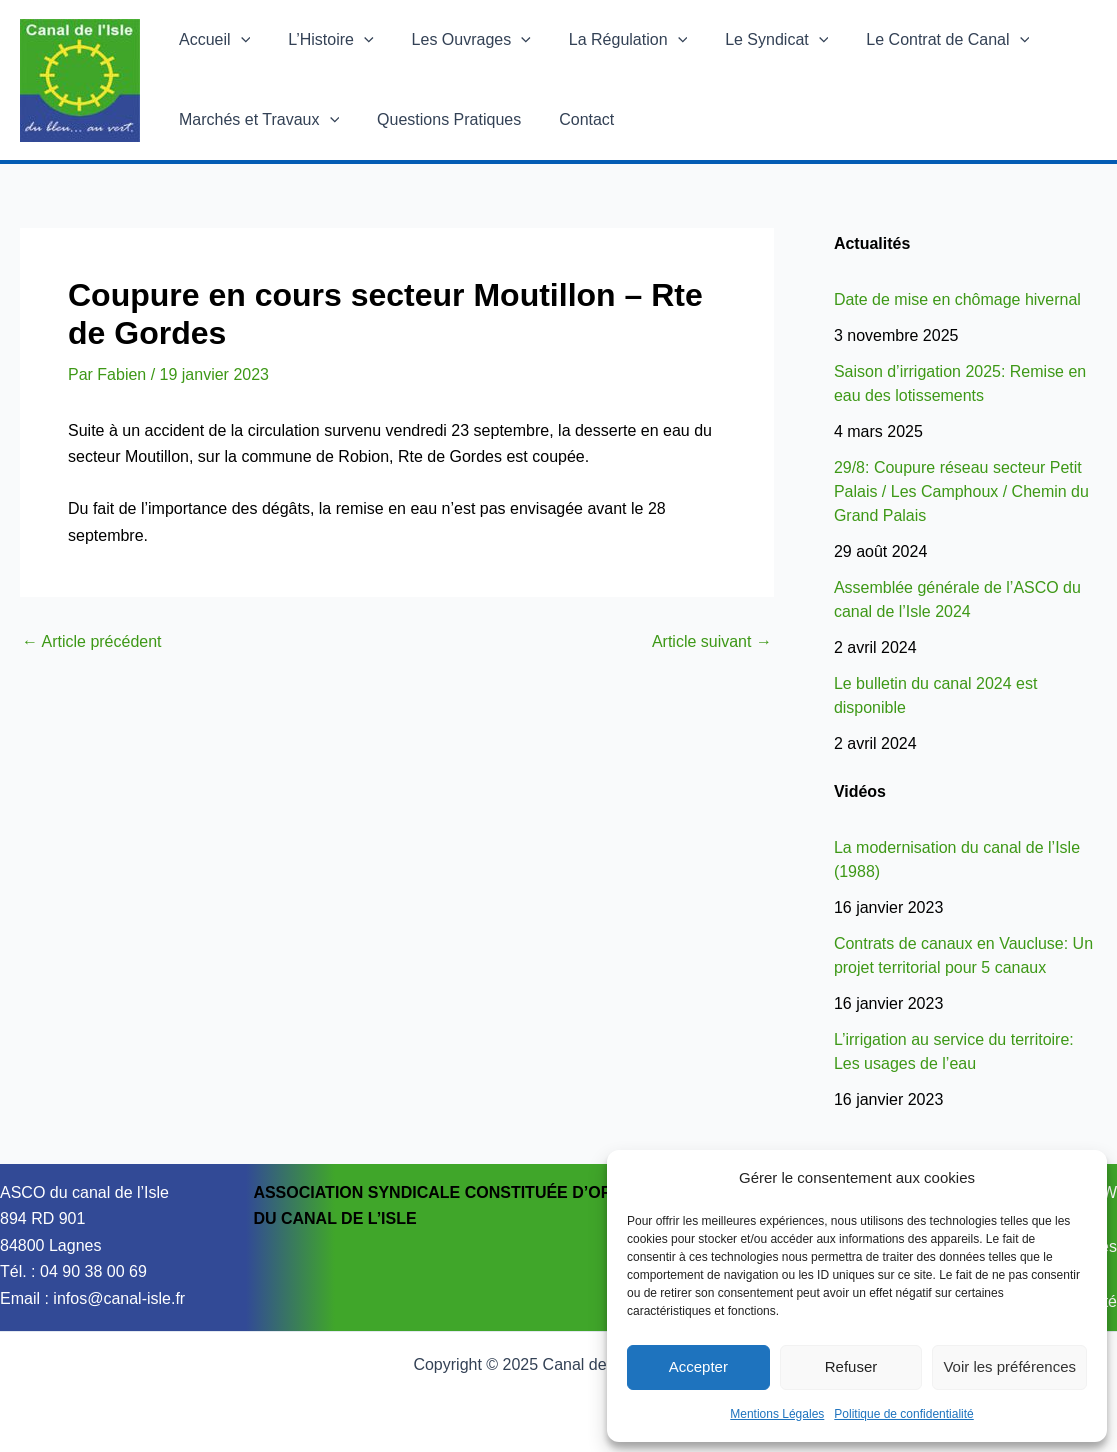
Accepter (698, 1366)
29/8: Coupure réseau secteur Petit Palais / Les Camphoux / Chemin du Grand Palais (961, 491)
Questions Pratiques (440, 119)
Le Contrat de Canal (914, 40)
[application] (238, 40)
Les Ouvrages (456, 40)
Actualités (872, 243)
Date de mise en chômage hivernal (957, 299)
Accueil (211, 40)
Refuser (851, 1366)
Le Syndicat (749, 40)
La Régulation (607, 40)
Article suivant (712, 642)
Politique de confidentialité (903, 1414)
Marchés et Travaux (256, 120)
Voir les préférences (1009, 1366)
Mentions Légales (777, 1414)
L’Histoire (321, 40)
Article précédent (92, 642)
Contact (571, 119)
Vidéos (860, 791)
